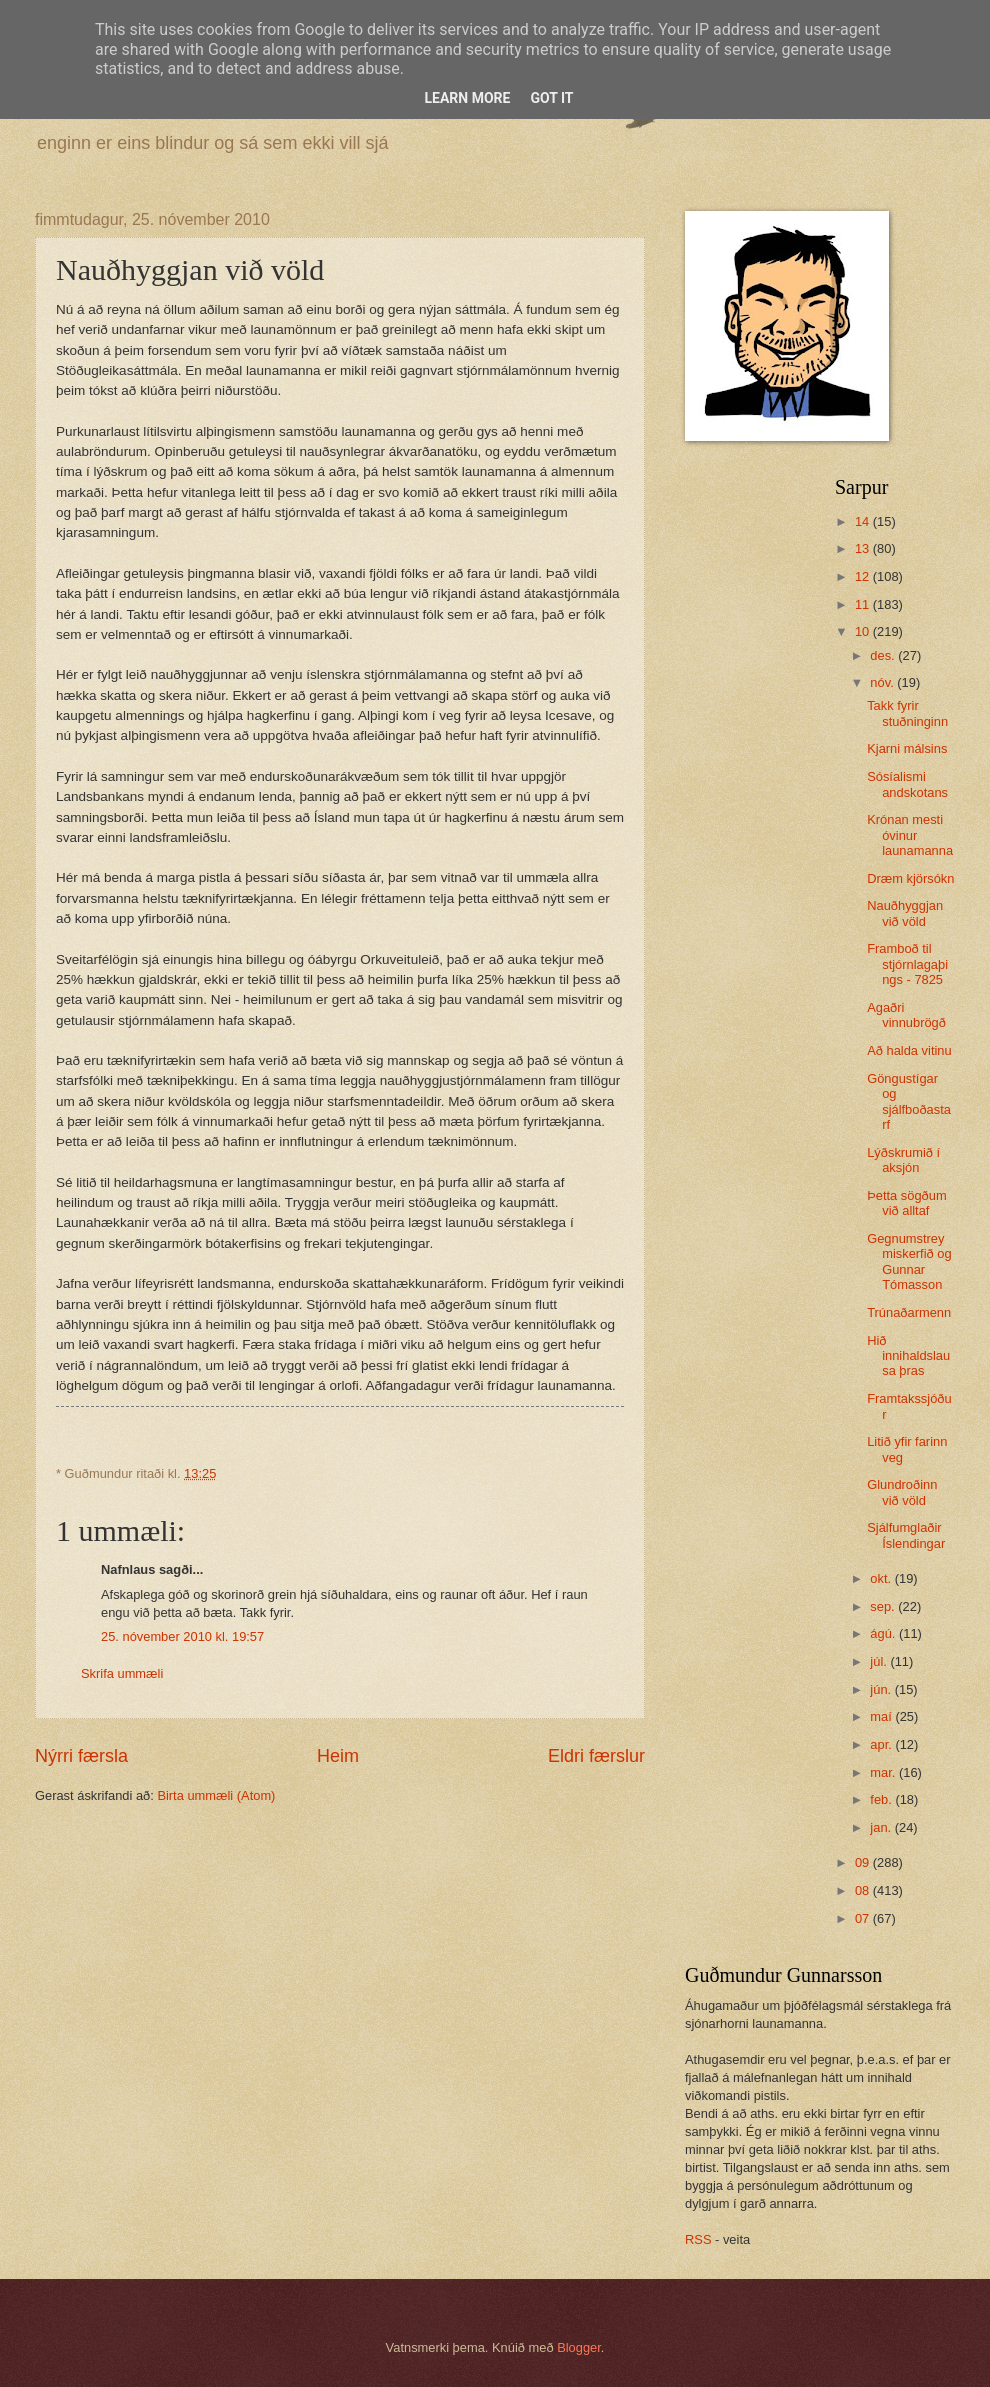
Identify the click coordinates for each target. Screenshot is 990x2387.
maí (882, 1716)
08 (864, 1890)
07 (864, 1918)
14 (864, 521)
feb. (882, 1799)
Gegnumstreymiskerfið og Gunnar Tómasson (909, 1261)
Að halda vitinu (909, 1050)
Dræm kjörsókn (910, 878)
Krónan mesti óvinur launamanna (910, 835)
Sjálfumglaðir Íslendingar (906, 1535)
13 (864, 548)
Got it (551, 98)
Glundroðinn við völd (902, 1492)
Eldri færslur (596, 1756)
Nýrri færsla (81, 1756)
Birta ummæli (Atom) (216, 1795)
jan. (882, 1827)
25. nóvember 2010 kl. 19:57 (182, 1636)
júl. (880, 1661)
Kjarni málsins (907, 748)
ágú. (884, 1633)
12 (864, 576)
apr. (882, 1744)
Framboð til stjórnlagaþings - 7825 (907, 964)
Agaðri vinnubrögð (906, 1015)
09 (864, 1862)
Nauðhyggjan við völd (905, 913)
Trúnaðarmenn (909, 1312)
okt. (882, 1578)
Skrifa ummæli (122, 1673)
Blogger (579, 2347)
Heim (338, 1756)
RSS (698, 2239)
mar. (884, 1772)
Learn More (467, 98)
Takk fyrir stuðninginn (907, 713)
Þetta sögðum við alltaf (906, 1203)
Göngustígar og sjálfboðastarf (909, 1101)
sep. (884, 1606)
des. (884, 655)
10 (864, 631)
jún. (882, 1689)
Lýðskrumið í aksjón (903, 1160)
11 (864, 604)
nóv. (883, 682)
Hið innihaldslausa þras (908, 1356)
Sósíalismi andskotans (907, 784)
